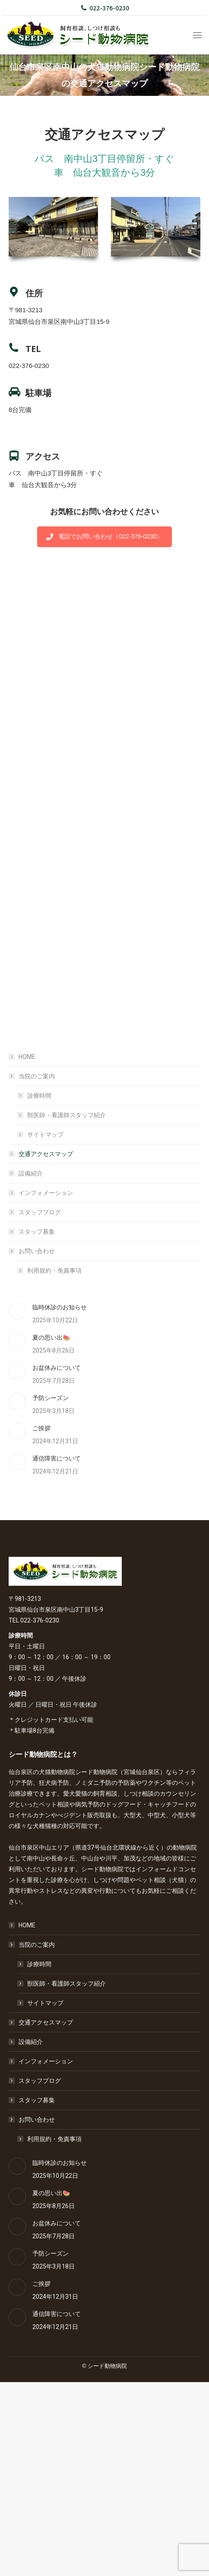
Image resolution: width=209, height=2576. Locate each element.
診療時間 (39, 1095)
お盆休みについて (56, 1367)
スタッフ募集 (37, 1231)
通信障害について (56, 1458)
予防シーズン (50, 1397)
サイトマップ (45, 1134)
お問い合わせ (32, 1251)
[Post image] (17, 1310)
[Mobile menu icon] (197, 35)
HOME (27, 1056)
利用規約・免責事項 (54, 1270)
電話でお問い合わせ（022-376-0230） (104, 536)
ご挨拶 (41, 1428)
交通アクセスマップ (46, 1153)
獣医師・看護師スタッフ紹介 (66, 1115)
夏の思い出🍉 (51, 1337)
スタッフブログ (40, 1212)
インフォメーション (46, 1192)
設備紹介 (31, 1173)
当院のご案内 (32, 1076)
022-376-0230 (105, 7)
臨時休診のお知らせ (59, 1307)
